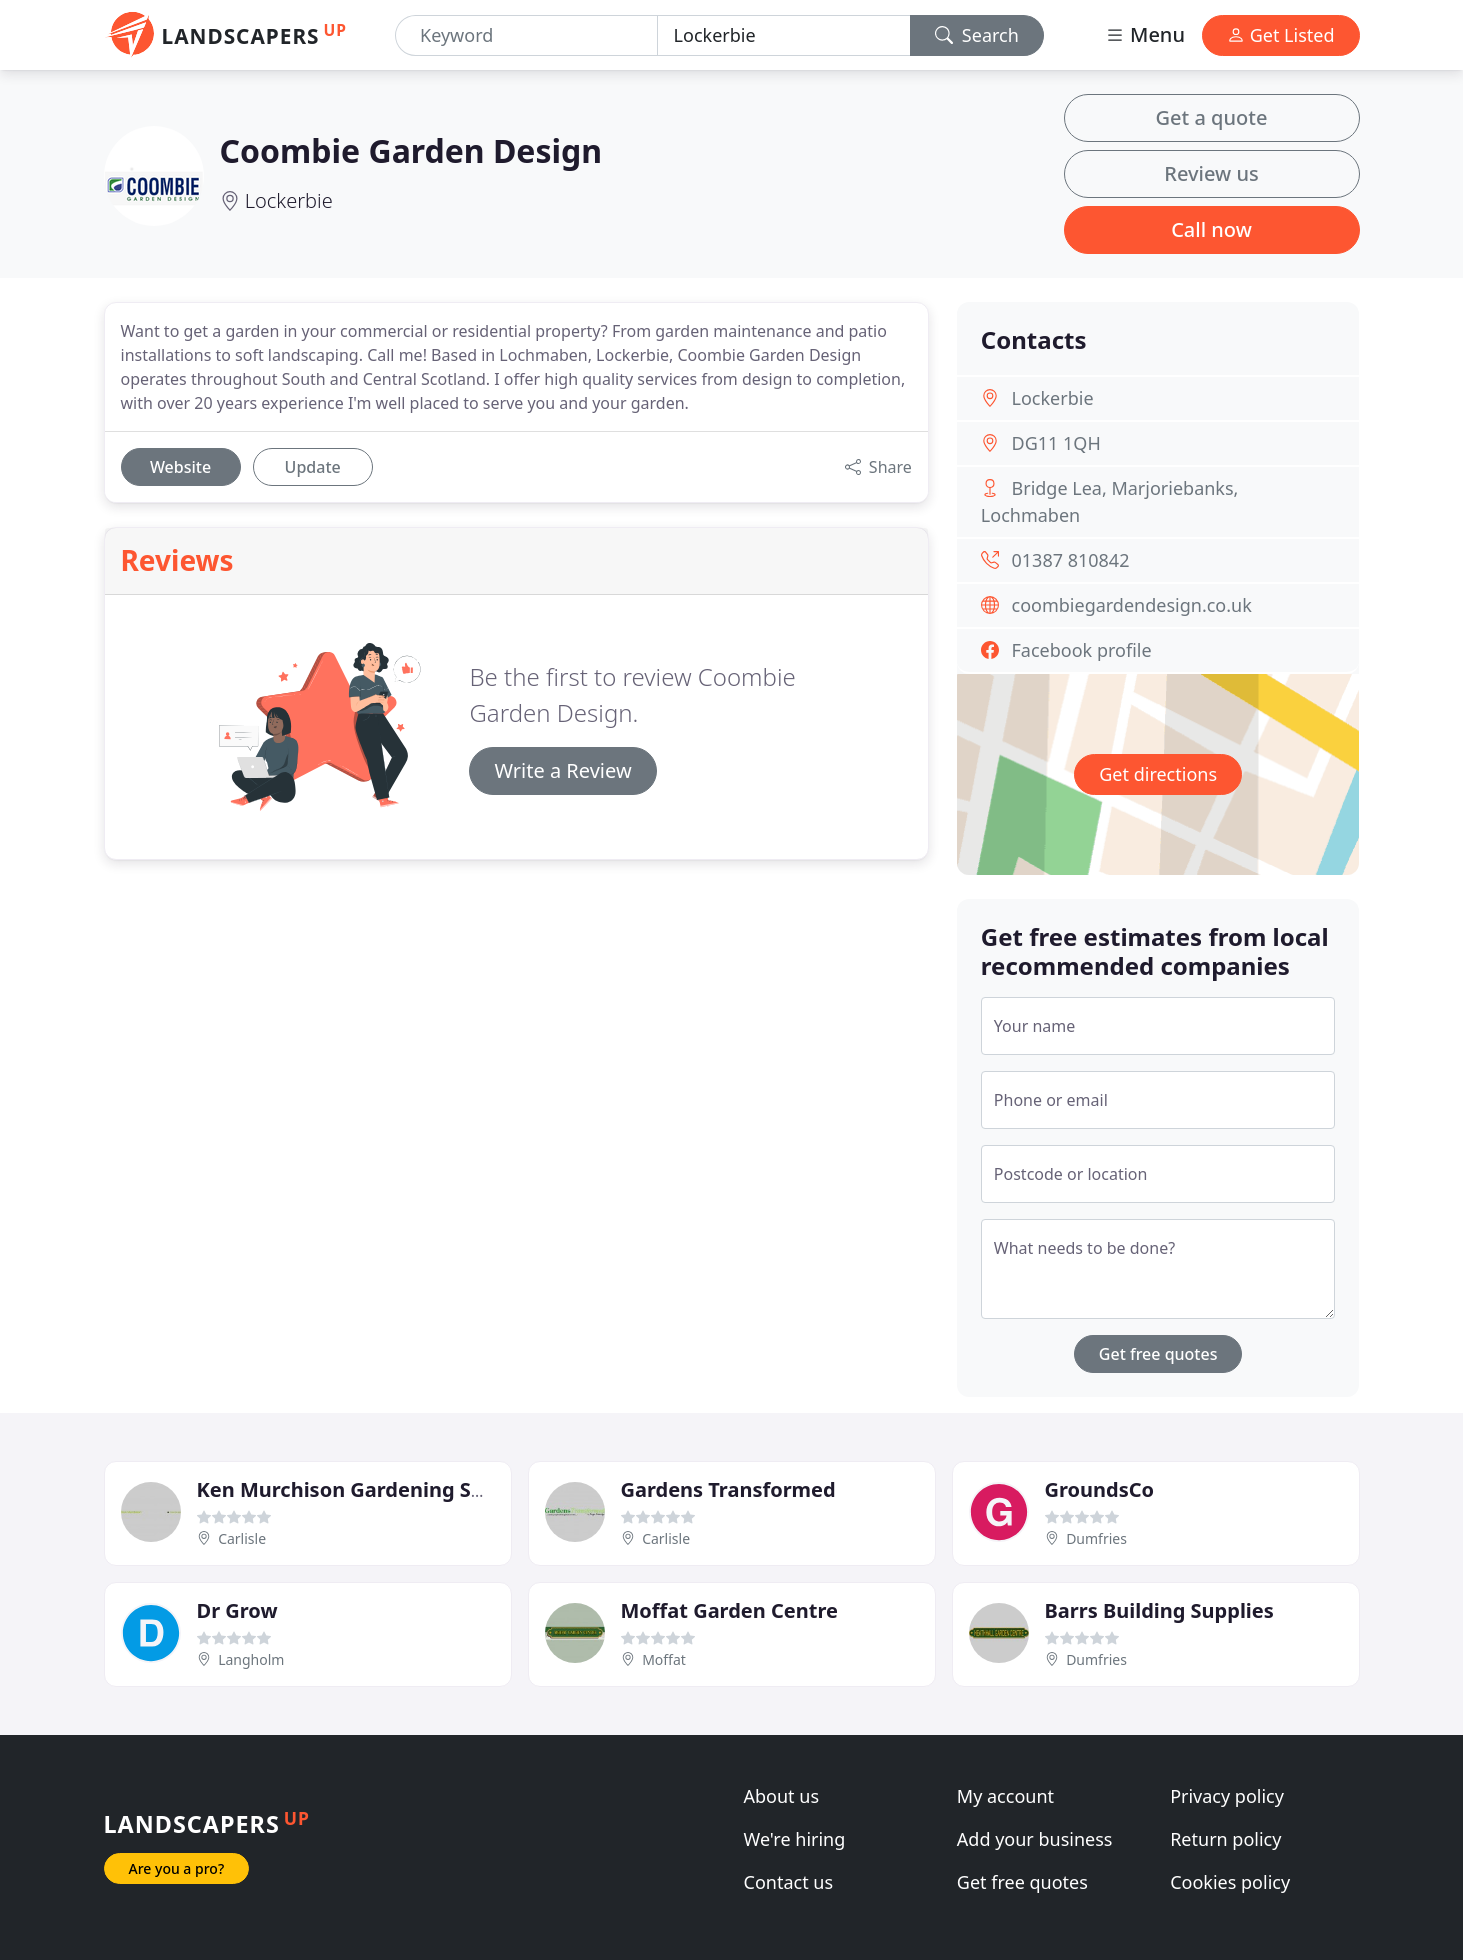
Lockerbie (289, 200)
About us (782, 1796)
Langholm (251, 1659)
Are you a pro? (177, 1868)
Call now (1211, 229)
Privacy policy (1227, 1796)
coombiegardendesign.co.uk (1132, 605)
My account (1005, 1796)
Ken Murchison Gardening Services (369, 1489)
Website (180, 467)
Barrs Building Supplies (1159, 1610)
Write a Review (562, 770)
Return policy (1225, 1839)
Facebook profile (1082, 650)
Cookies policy (1230, 1882)
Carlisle (242, 1538)
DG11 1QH (1056, 443)
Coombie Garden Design (411, 150)
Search (977, 35)
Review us (1211, 173)
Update (313, 467)
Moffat (664, 1659)
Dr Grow (237, 1610)
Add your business (1035, 1839)
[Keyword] (526, 35)
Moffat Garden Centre (729, 1610)
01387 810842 (1071, 560)
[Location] (784, 35)
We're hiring (795, 1839)
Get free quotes (1158, 1354)
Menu (1145, 34)
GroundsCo (1100, 1489)
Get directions (1158, 774)
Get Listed (1281, 35)
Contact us (789, 1882)
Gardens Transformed (728, 1489)
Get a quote (1212, 117)
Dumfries (1096, 1538)
